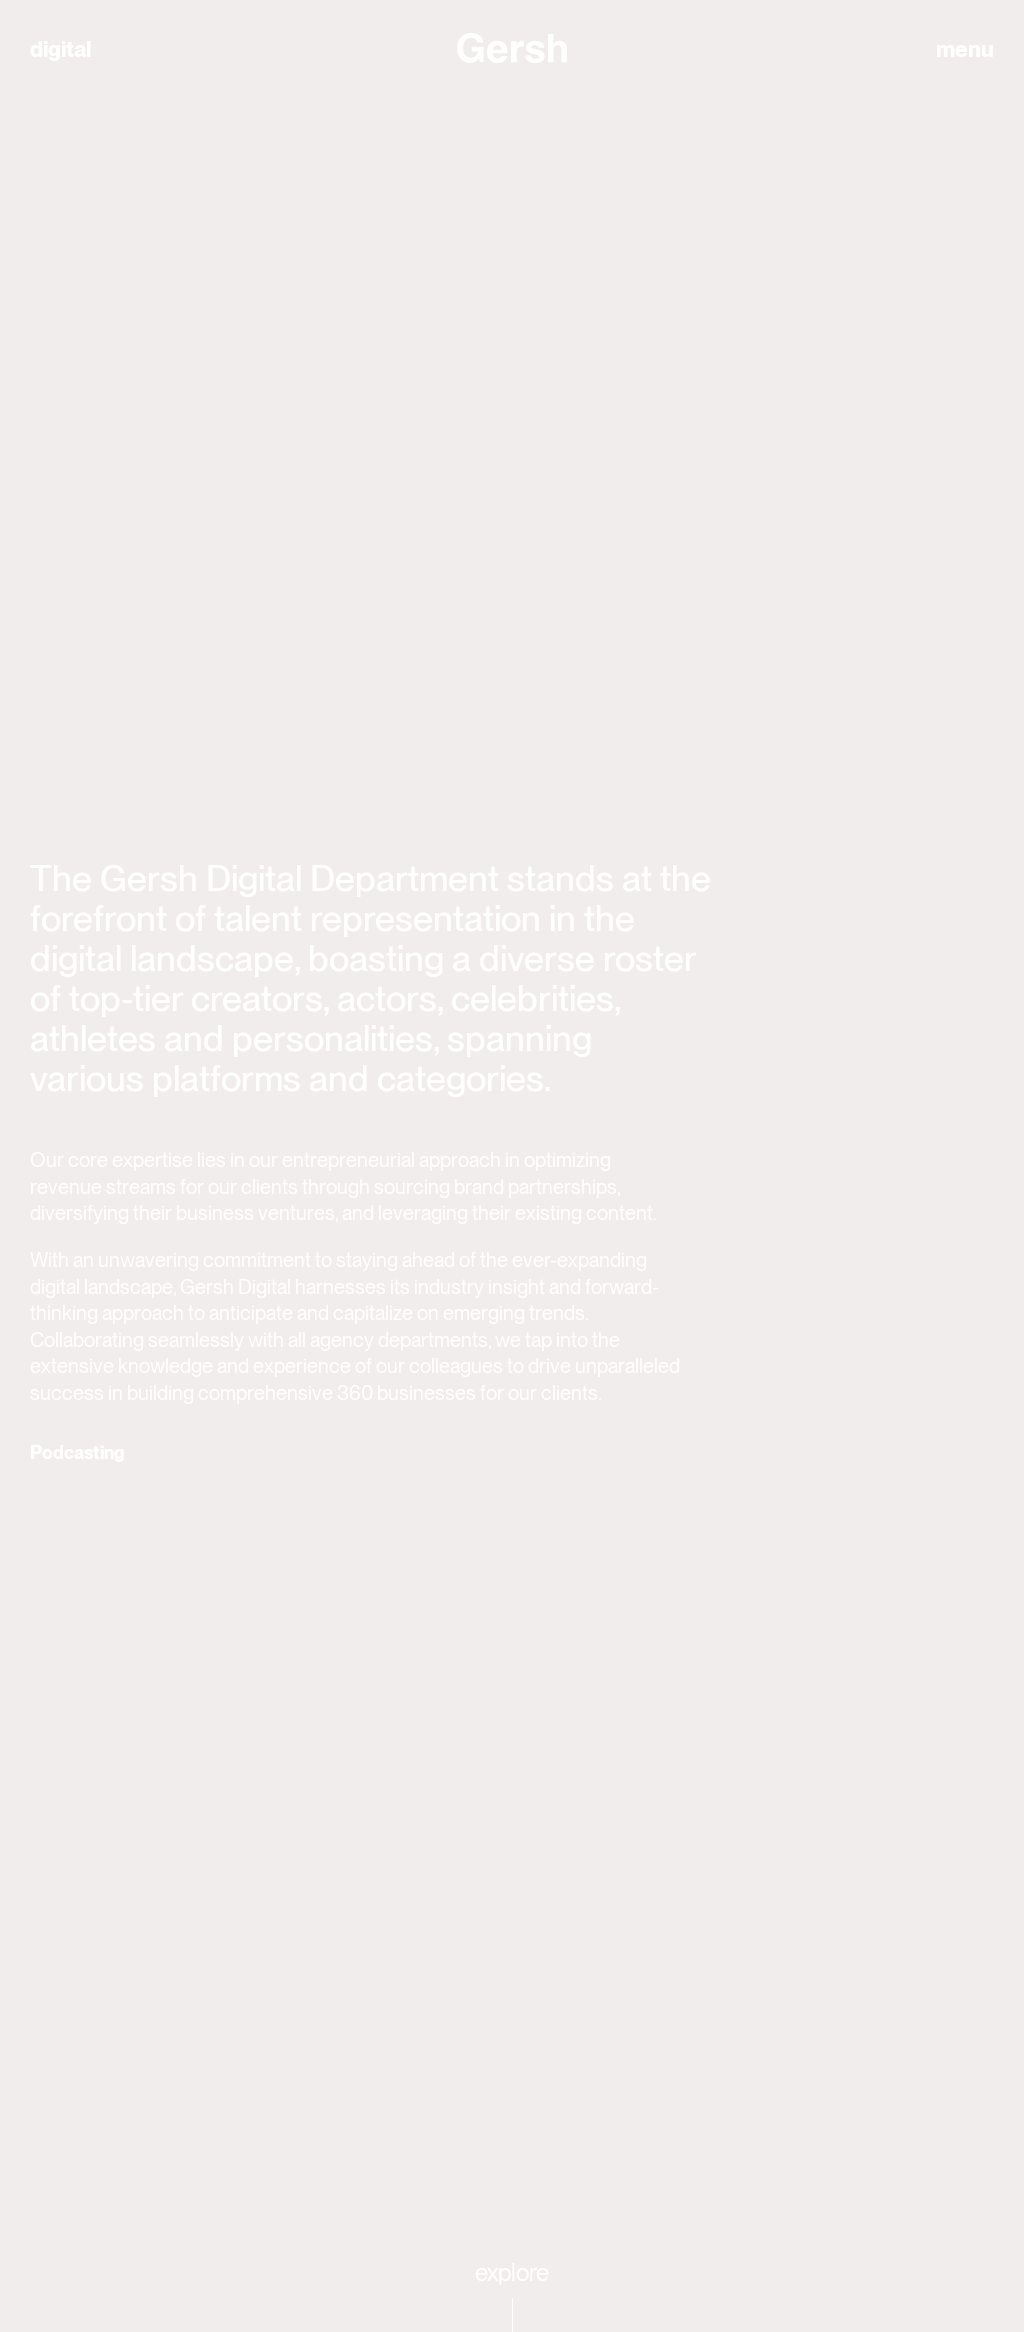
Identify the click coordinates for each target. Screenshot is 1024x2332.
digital (60, 49)
